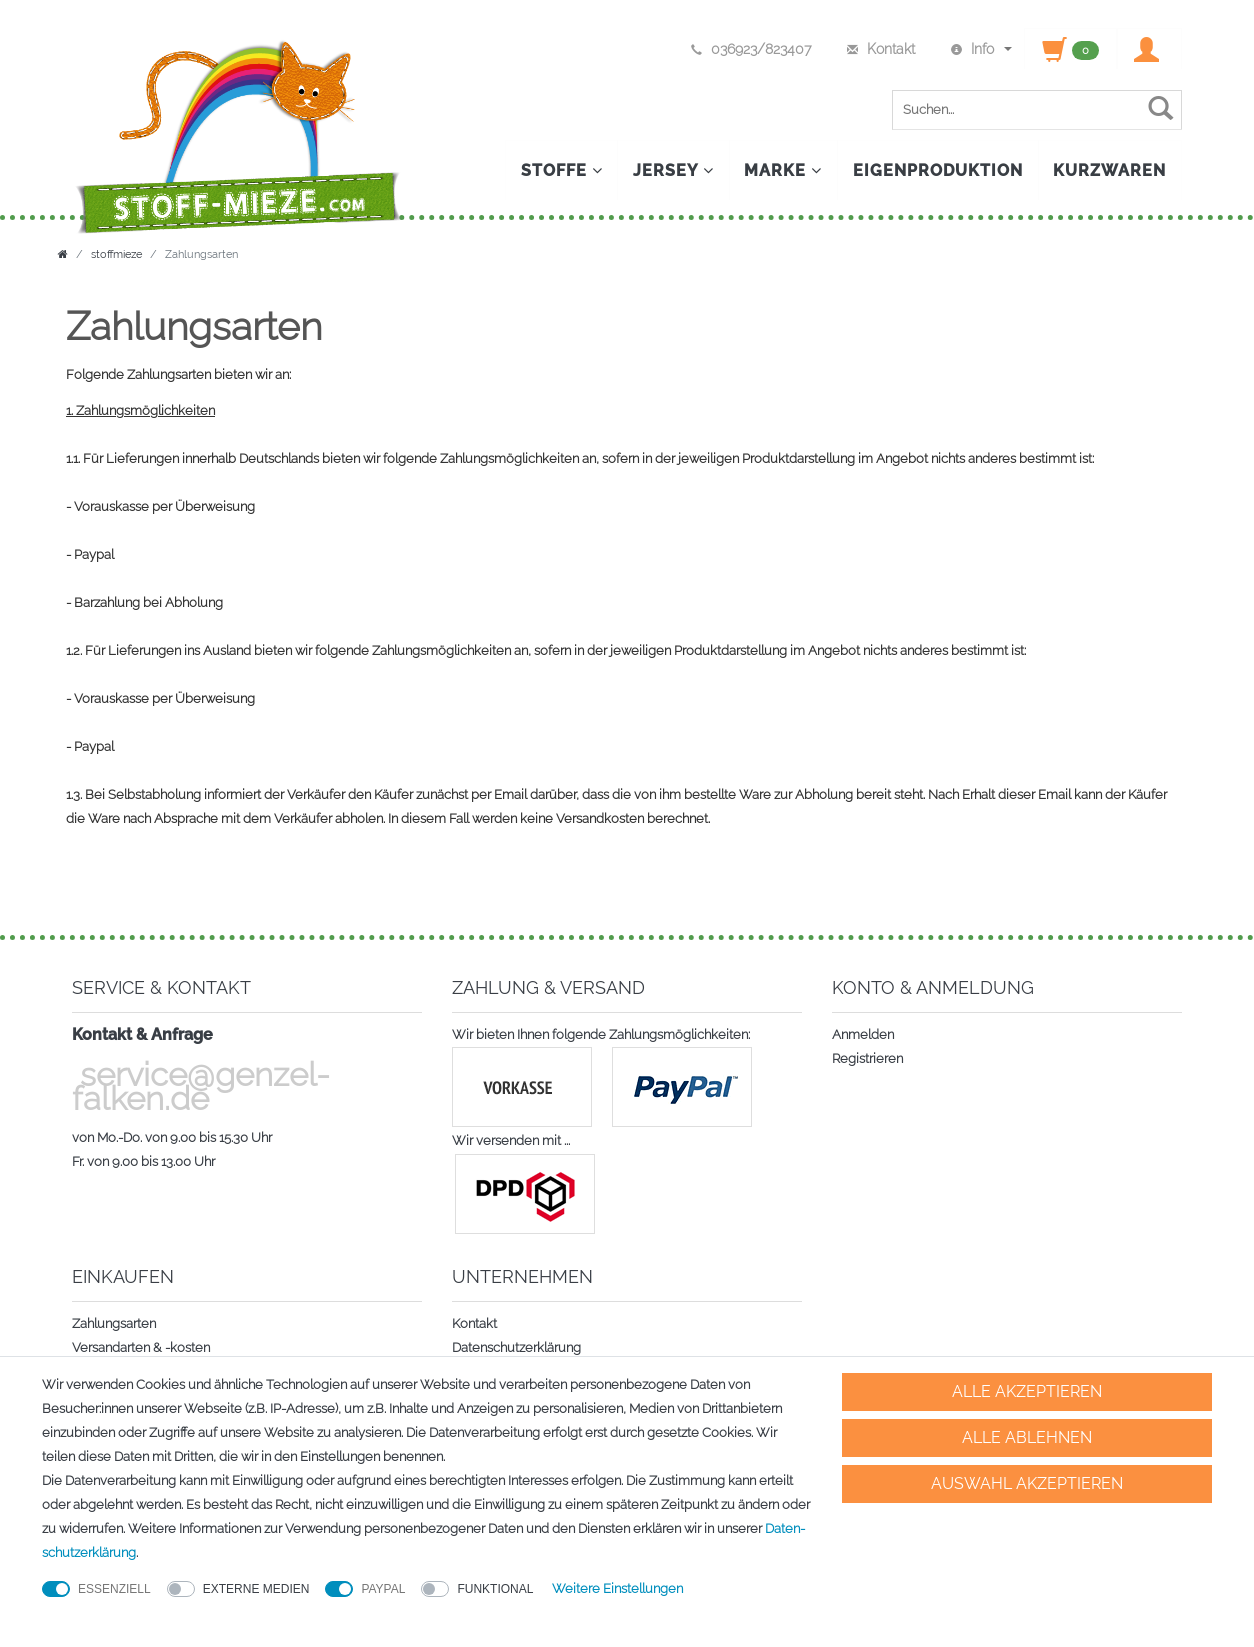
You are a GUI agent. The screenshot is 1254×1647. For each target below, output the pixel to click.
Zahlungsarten (114, 1323)
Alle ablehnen (1027, 1437)
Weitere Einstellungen (617, 1588)
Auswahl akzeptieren (1027, 1483)
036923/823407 (750, 49)
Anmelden (863, 1034)
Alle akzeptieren (1027, 1391)
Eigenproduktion (937, 170)
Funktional (495, 1589)
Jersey (671, 170)
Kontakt (474, 1323)
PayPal (383, 1589)
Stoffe (559, 170)
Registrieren (867, 1058)
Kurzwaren (1109, 170)
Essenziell (114, 1589)
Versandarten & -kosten (141, 1347)
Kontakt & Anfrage (142, 1034)
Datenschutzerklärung (516, 1347)
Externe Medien (256, 1589)
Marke (782, 170)
